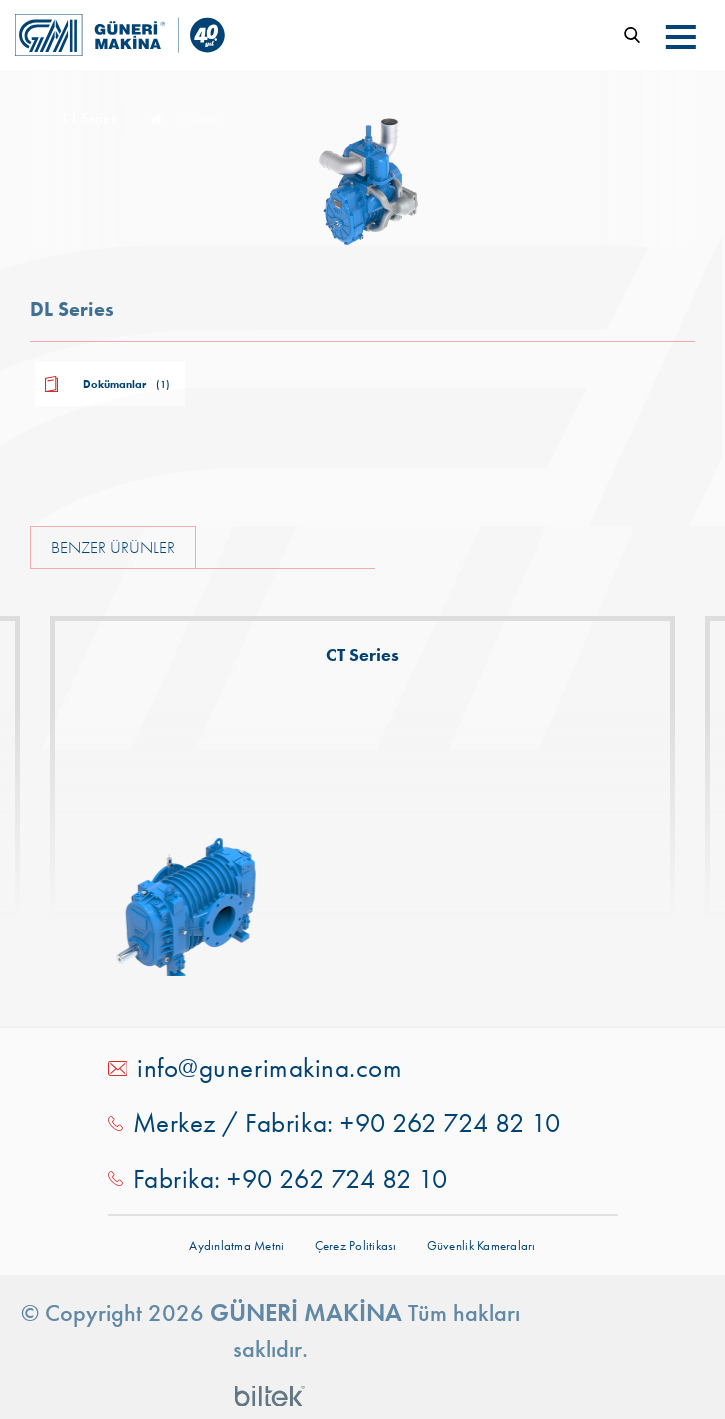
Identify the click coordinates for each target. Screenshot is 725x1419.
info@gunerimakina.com (269, 1068)
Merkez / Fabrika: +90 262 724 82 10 (347, 1123)
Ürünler (203, 121)
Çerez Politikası (356, 1245)
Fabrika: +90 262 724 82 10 (290, 1179)
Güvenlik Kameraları (481, 1245)
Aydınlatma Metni (236, 1245)
